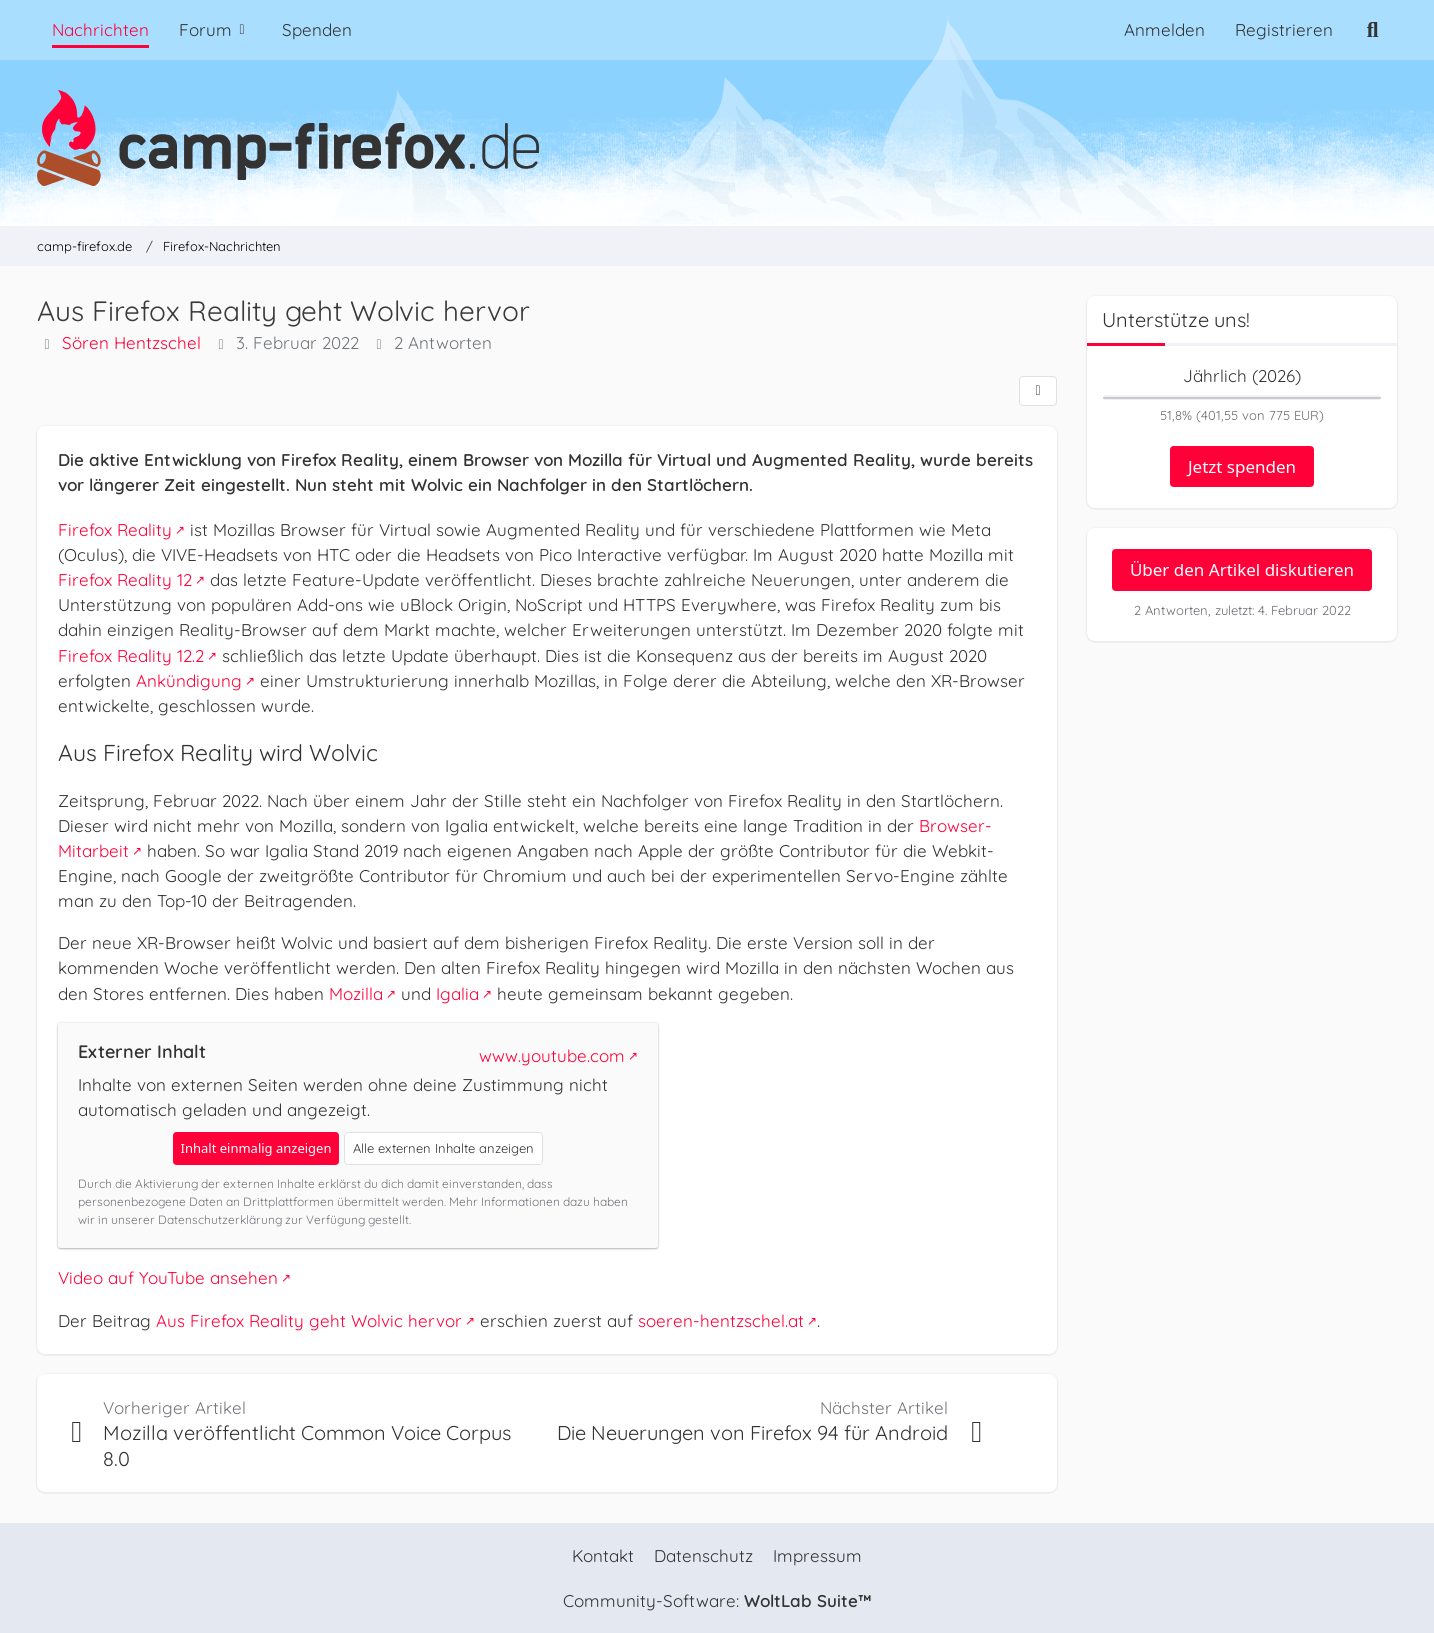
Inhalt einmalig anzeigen (256, 1148)
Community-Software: (717, 1600)
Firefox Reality (115, 529)
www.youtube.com (552, 1055)
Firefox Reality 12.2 (131, 655)
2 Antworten (443, 343)
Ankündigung (189, 680)
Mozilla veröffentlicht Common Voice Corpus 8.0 (307, 1445)
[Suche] (1372, 30)
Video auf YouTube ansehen (168, 1278)
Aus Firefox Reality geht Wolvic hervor (309, 1320)
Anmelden (1164, 29)
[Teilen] (1038, 391)
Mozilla (356, 993)
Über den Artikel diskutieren (1242, 569)
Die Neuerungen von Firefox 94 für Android (752, 1432)
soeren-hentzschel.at (721, 1320)
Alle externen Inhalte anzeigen (443, 1148)
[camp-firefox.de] (717, 138)
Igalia (457, 993)
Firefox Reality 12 (125, 579)
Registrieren (1284, 29)
